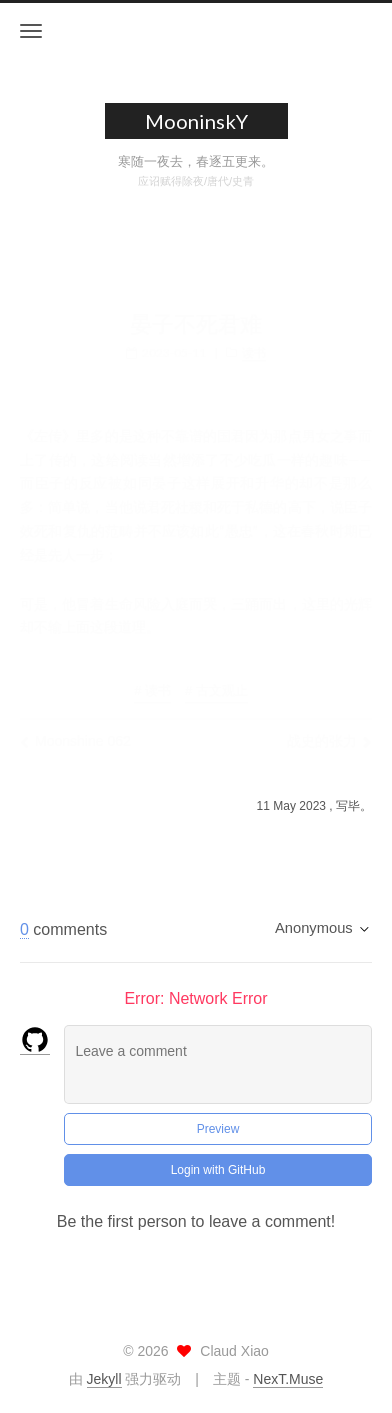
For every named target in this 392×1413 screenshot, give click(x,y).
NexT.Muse (288, 1379)
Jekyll (104, 1379)
